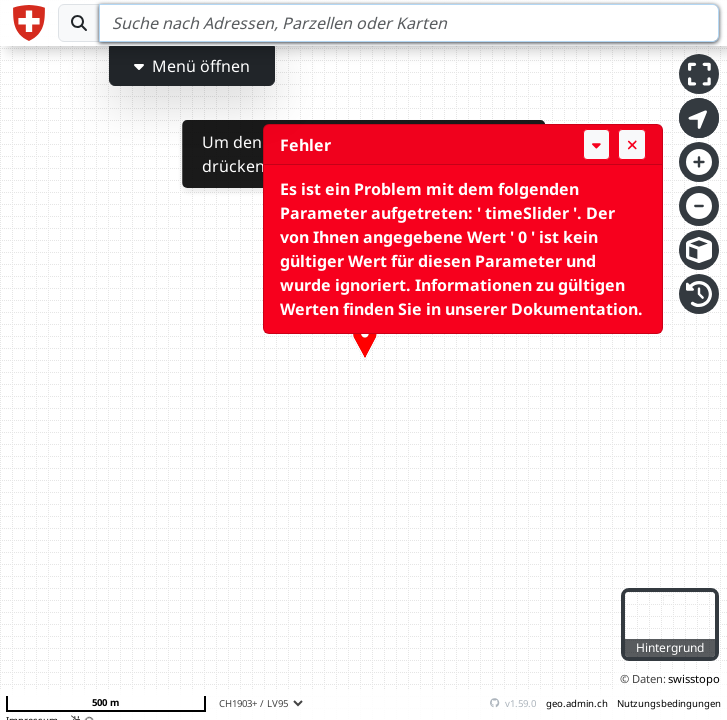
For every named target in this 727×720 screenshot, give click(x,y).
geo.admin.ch (577, 703)
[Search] (409, 23)
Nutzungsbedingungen (669, 703)
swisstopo (694, 678)
